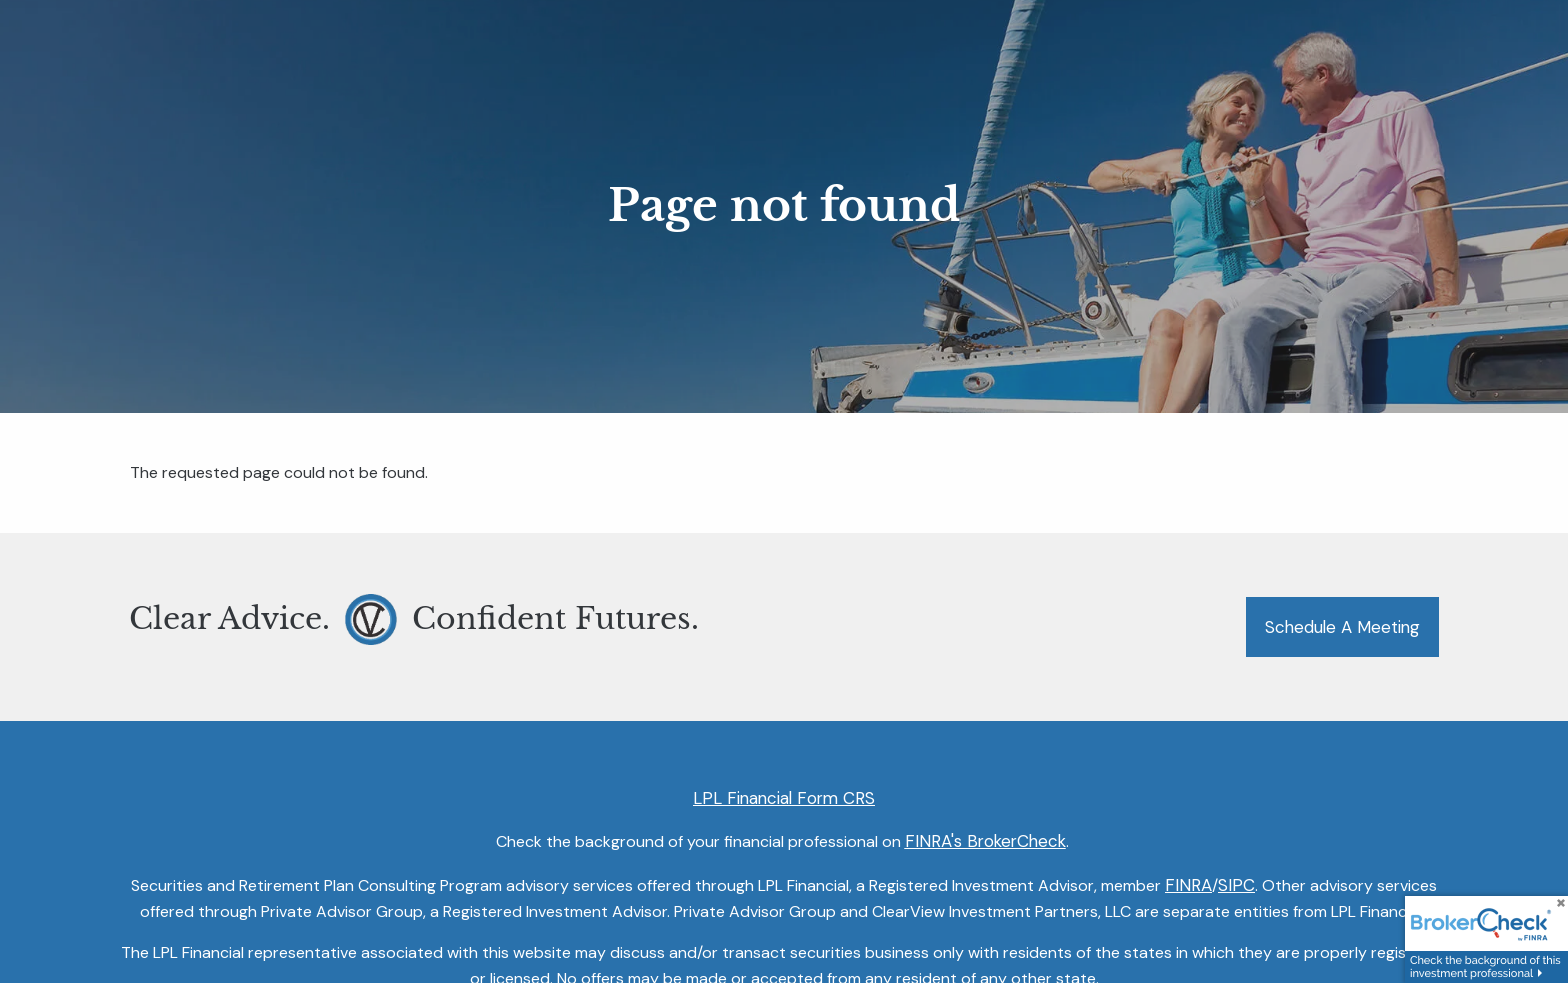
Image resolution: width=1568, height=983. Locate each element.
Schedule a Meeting (1342, 627)
